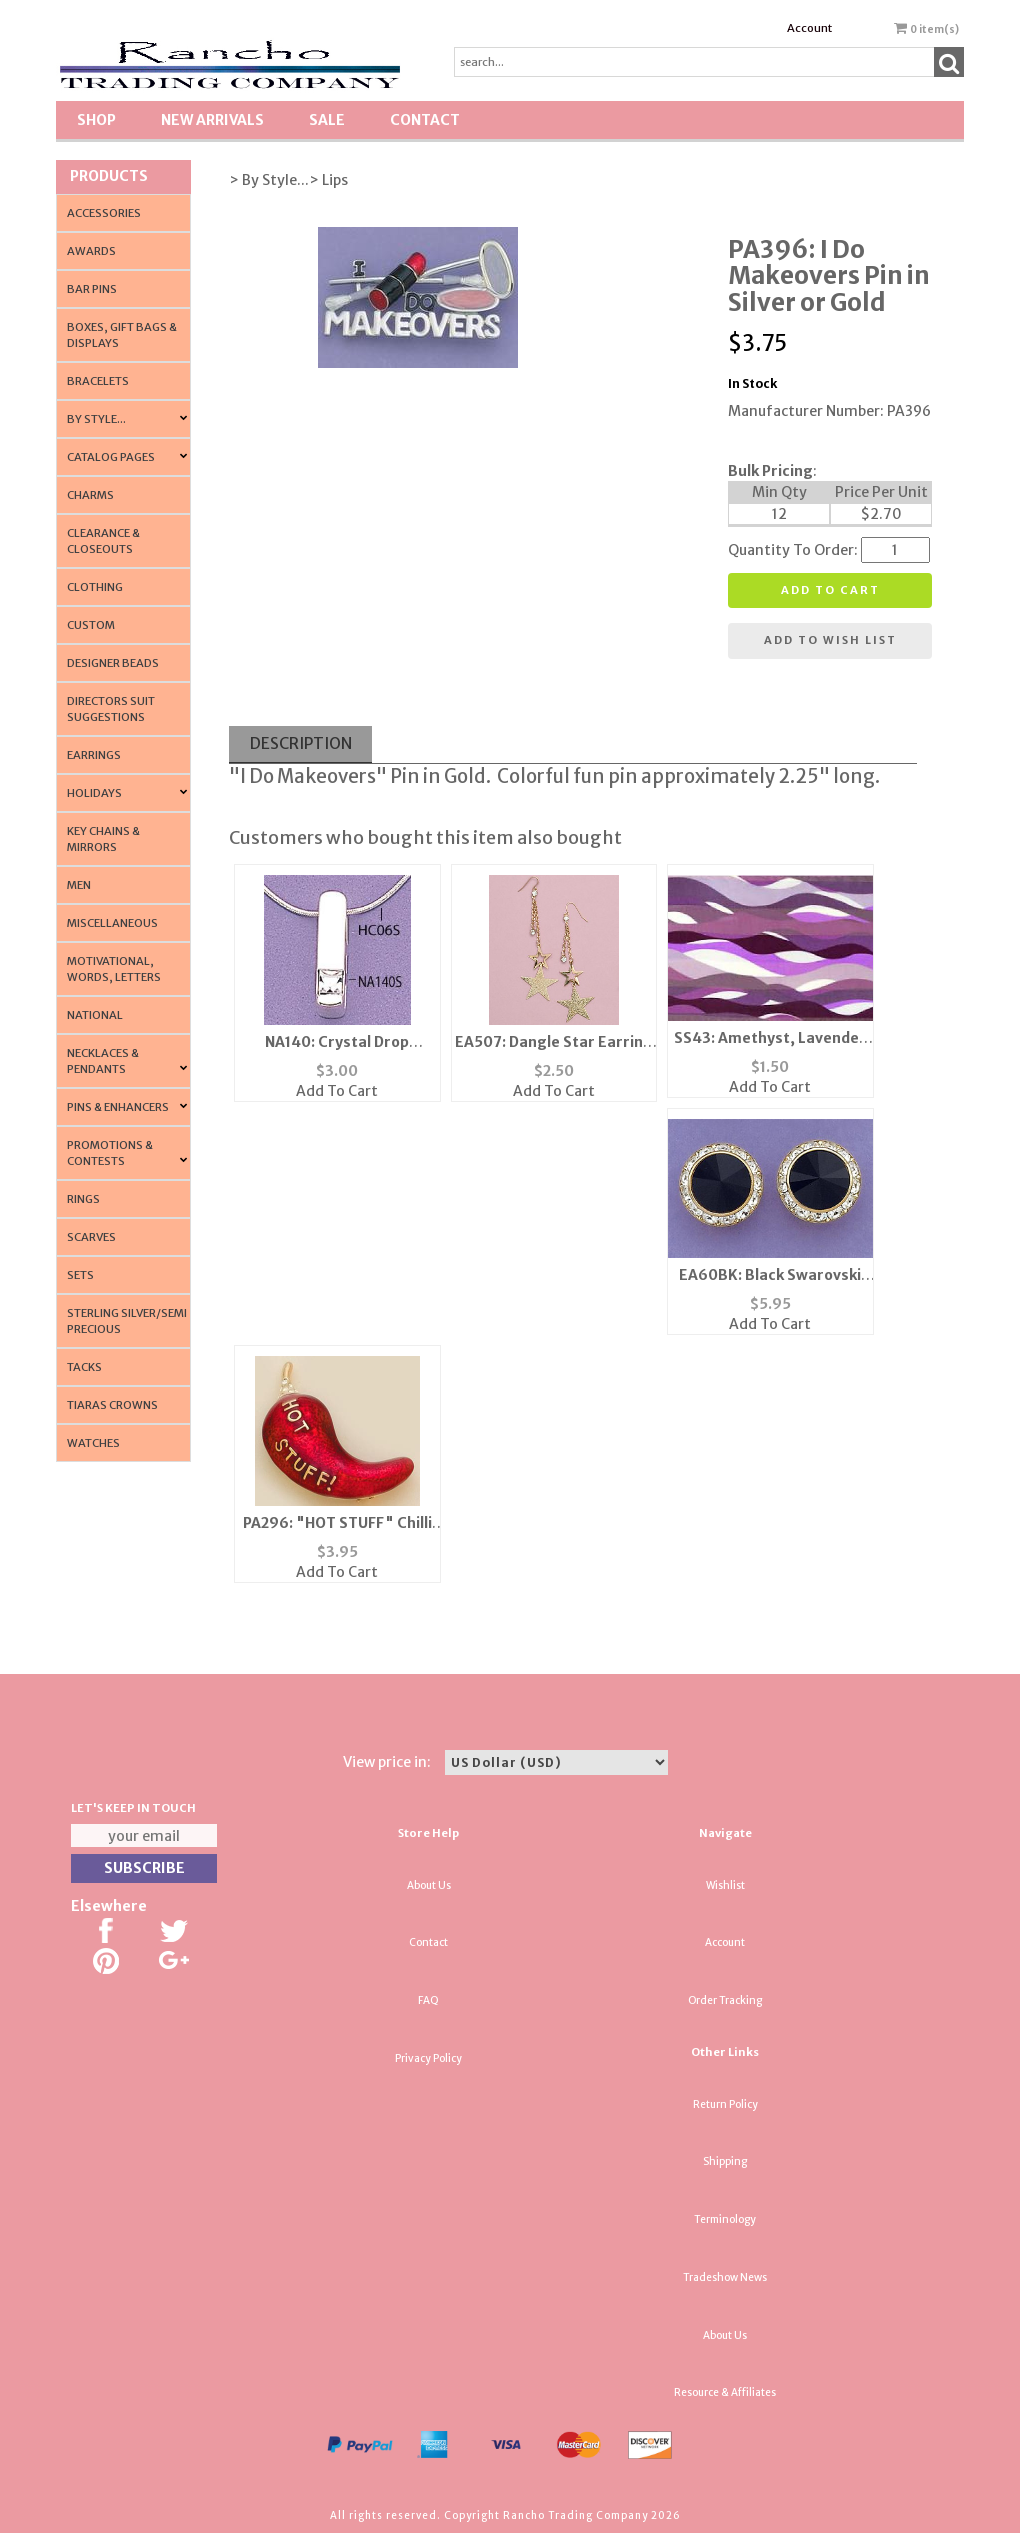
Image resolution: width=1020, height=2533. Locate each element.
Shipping (725, 2161)
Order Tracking (725, 2000)
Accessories (104, 213)
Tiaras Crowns (112, 1405)
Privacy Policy (428, 2058)
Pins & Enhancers (118, 1107)
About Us (429, 1885)
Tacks (84, 1367)
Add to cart (830, 590)
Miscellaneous (112, 923)
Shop (96, 120)
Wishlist (725, 1885)
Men (79, 885)
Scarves (91, 1237)
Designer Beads (113, 663)
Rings (83, 1199)
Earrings (94, 755)
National (95, 1015)
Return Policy (725, 2104)
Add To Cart (337, 1091)
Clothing (95, 587)
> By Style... (269, 180)
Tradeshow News (725, 2277)
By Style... (96, 419)
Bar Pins (92, 289)
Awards (91, 251)
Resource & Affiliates (725, 2392)
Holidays (94, 793)
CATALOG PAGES (111, 457)
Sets (80, 1275)
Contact (425, 120)
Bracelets (98, 381)
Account (809, 28)
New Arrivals (212, 120)
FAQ (428, 2000)
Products (109, 176)
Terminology (725, 2219)
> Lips (328, 180)
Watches (93, 1443)
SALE (327, 120)
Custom (91, 625)
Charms (90, 495)
